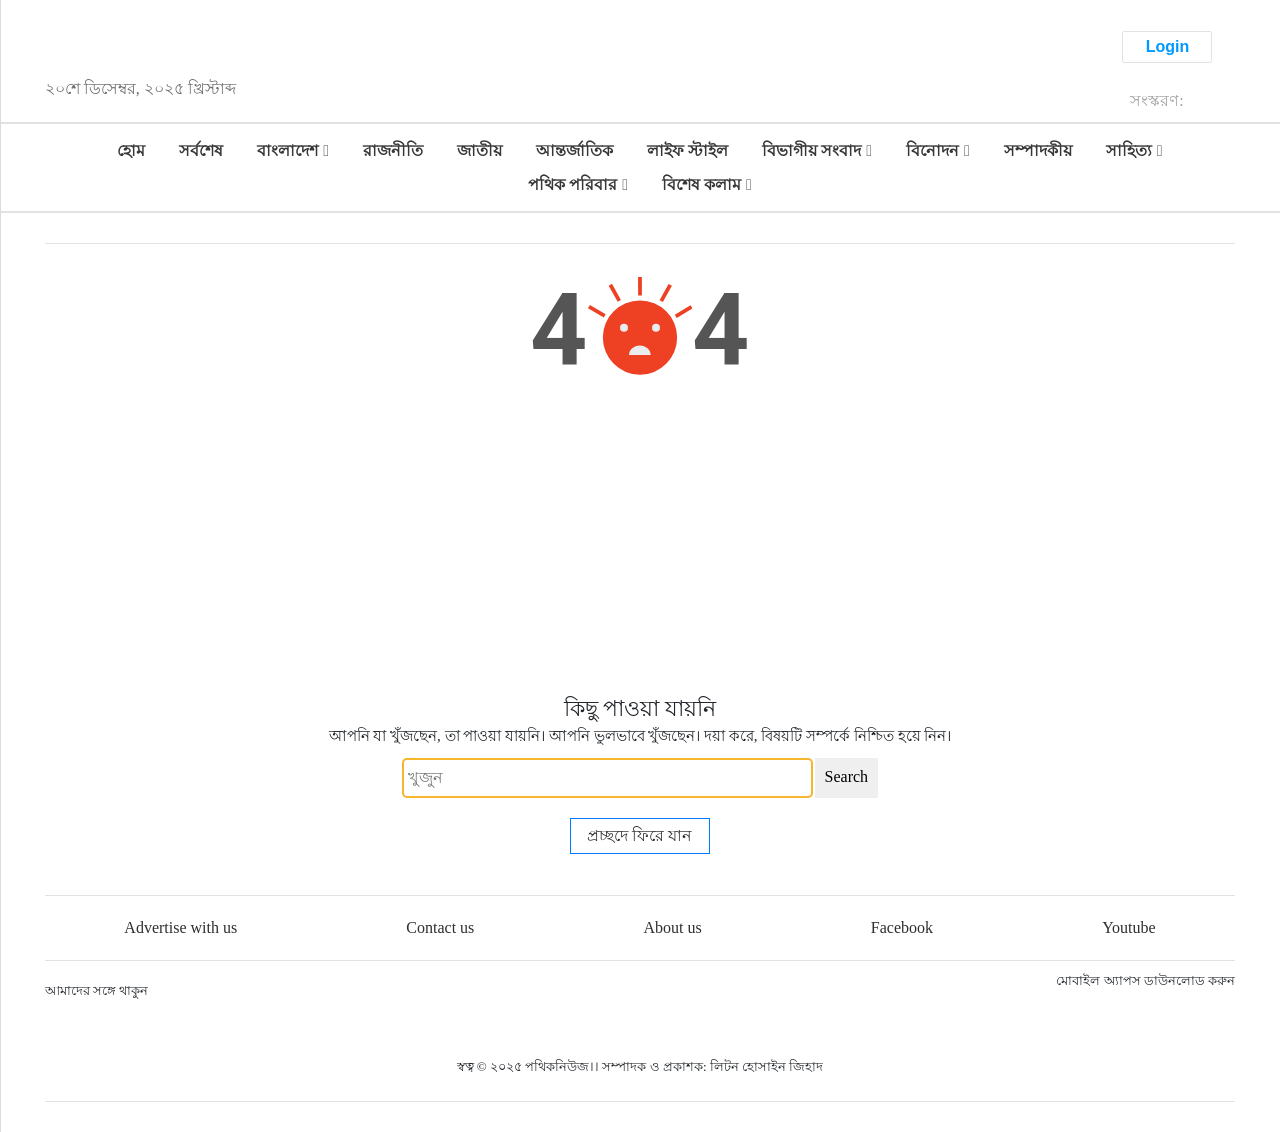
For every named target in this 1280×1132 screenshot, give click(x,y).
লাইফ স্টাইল (687, 150)
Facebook (902, 927)
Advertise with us (180, 927)
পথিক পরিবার (572, 184)
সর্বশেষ (201, 150)
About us (672, 927)
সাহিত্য (1129, 150)
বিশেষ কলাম (701, 184)
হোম (131, 150)
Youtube (1129, 927)
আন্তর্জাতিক (574, 150)
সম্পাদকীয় (1038, 150)
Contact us (440, 927)
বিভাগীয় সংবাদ (811, 150)
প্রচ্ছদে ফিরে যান (639, 835)
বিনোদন (932, 150)
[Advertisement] (640, 542)
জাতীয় (479, 150)
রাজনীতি (393, 150)
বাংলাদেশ (287, 150)
